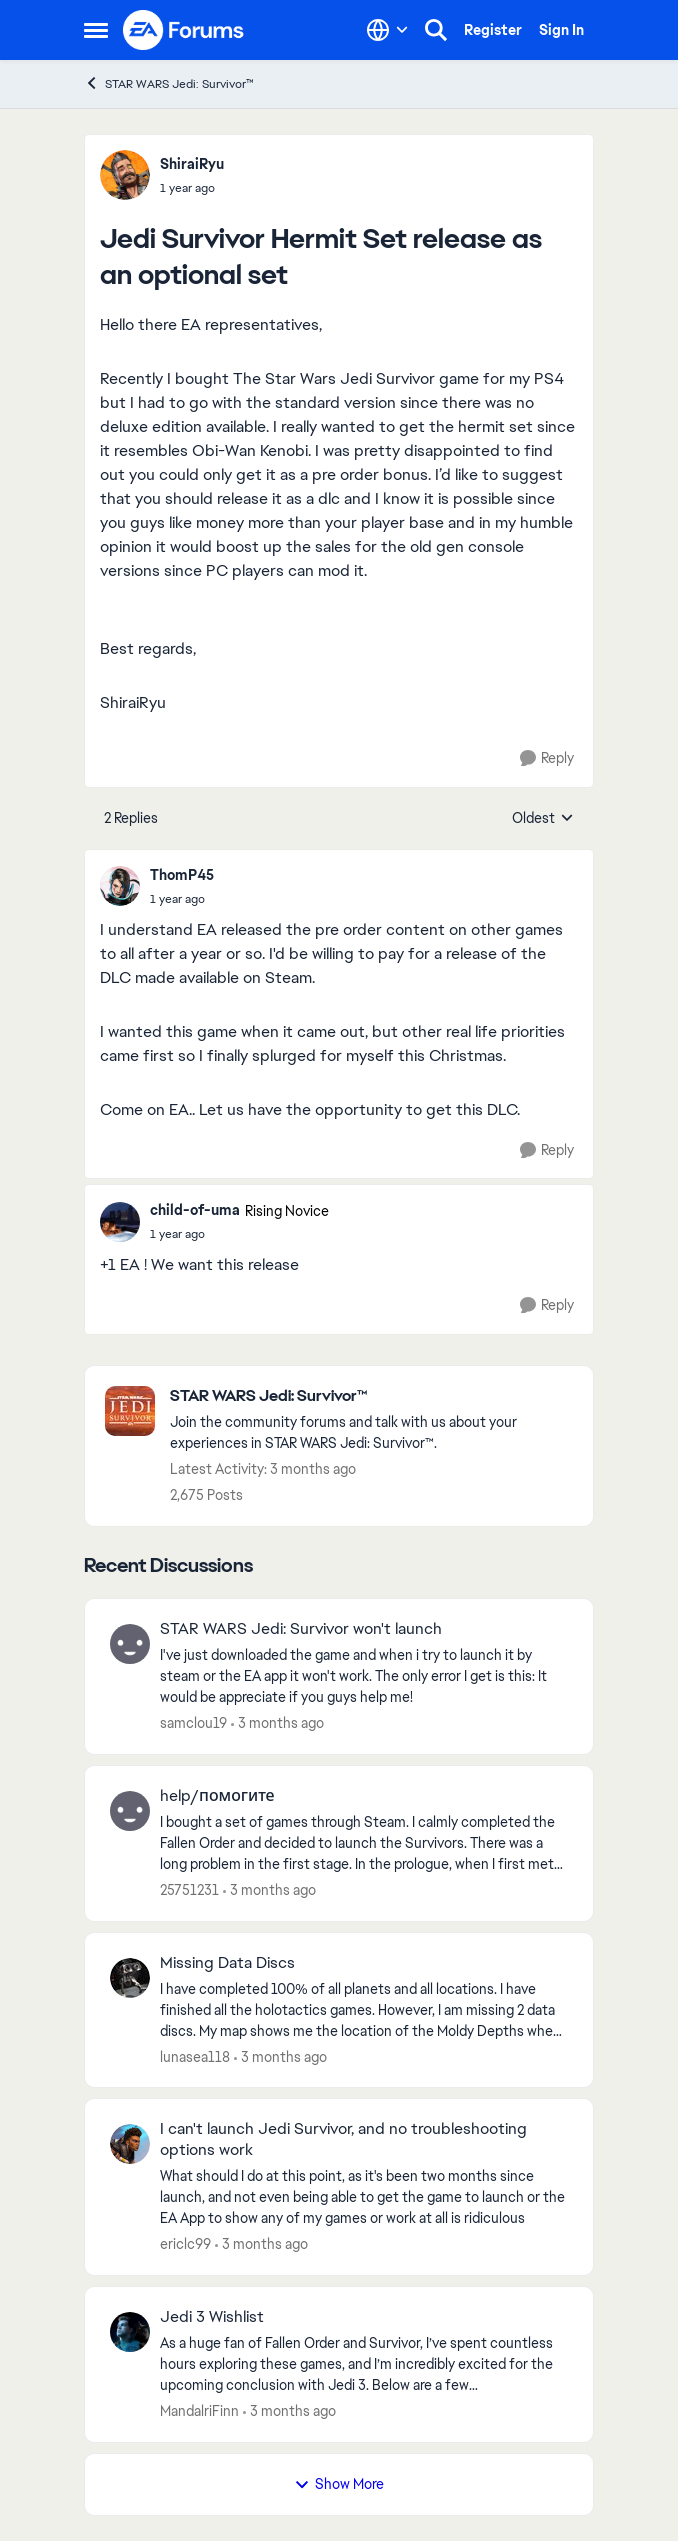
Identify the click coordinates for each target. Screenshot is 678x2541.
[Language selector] (387, 30)
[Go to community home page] (184, 30)
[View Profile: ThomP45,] (120, 886)
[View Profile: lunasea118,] (130, 1978)
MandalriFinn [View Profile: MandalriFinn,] (199, 2411)
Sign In (561, 30)
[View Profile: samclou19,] (130, 1644)
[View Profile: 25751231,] (130, 1811)
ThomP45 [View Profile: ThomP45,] (182, 875)
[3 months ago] (277, 1723)
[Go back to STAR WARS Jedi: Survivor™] (371, 1396)
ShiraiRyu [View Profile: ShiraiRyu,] (192, 164)
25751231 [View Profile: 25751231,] (189, 1890)
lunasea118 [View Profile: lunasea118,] (195, 2056)
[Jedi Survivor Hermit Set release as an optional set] (182, 899)
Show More (339, 2484)
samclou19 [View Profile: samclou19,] (193, 1723)
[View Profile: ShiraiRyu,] (125, 175)
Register (493, 30)
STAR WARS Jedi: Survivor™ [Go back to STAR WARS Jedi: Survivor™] (169, 83)
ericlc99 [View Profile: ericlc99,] (185, 2244)
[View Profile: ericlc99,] (130, 2144)
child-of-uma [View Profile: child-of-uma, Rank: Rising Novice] (195, 1210)
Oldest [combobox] (543, 819)
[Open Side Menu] (96, 30)
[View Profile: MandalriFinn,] (130, 2332)
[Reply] (547, 758)
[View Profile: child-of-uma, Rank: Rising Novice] (120, 1222)
